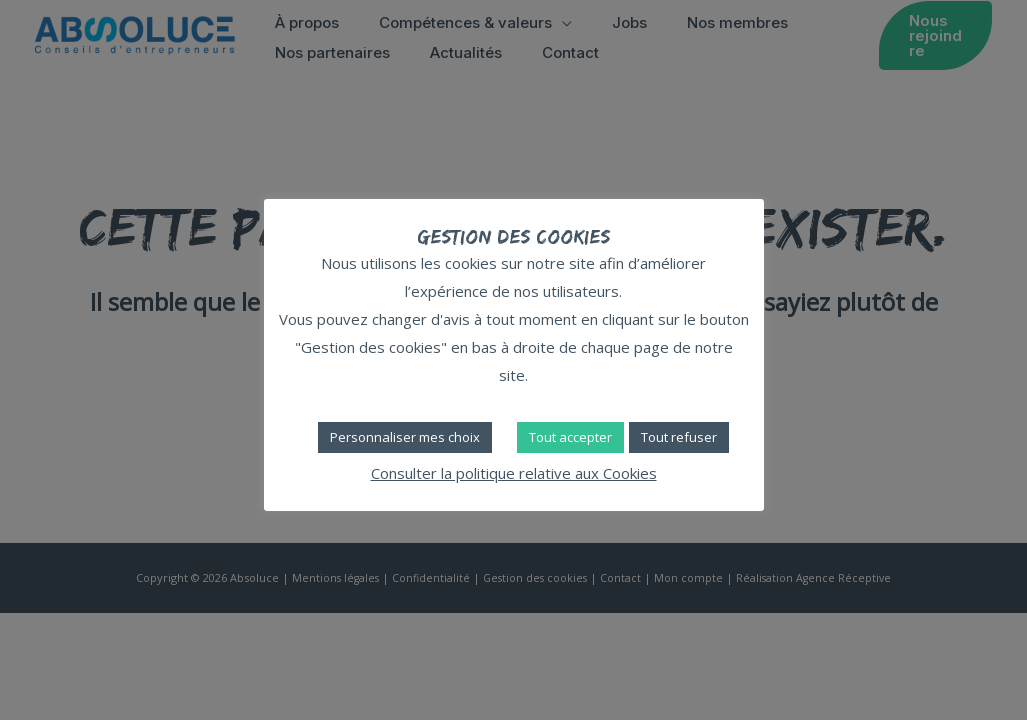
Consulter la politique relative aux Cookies (514, 473)
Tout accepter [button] (570, 437)
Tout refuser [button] (679, 437)
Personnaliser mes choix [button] (405, 437)
